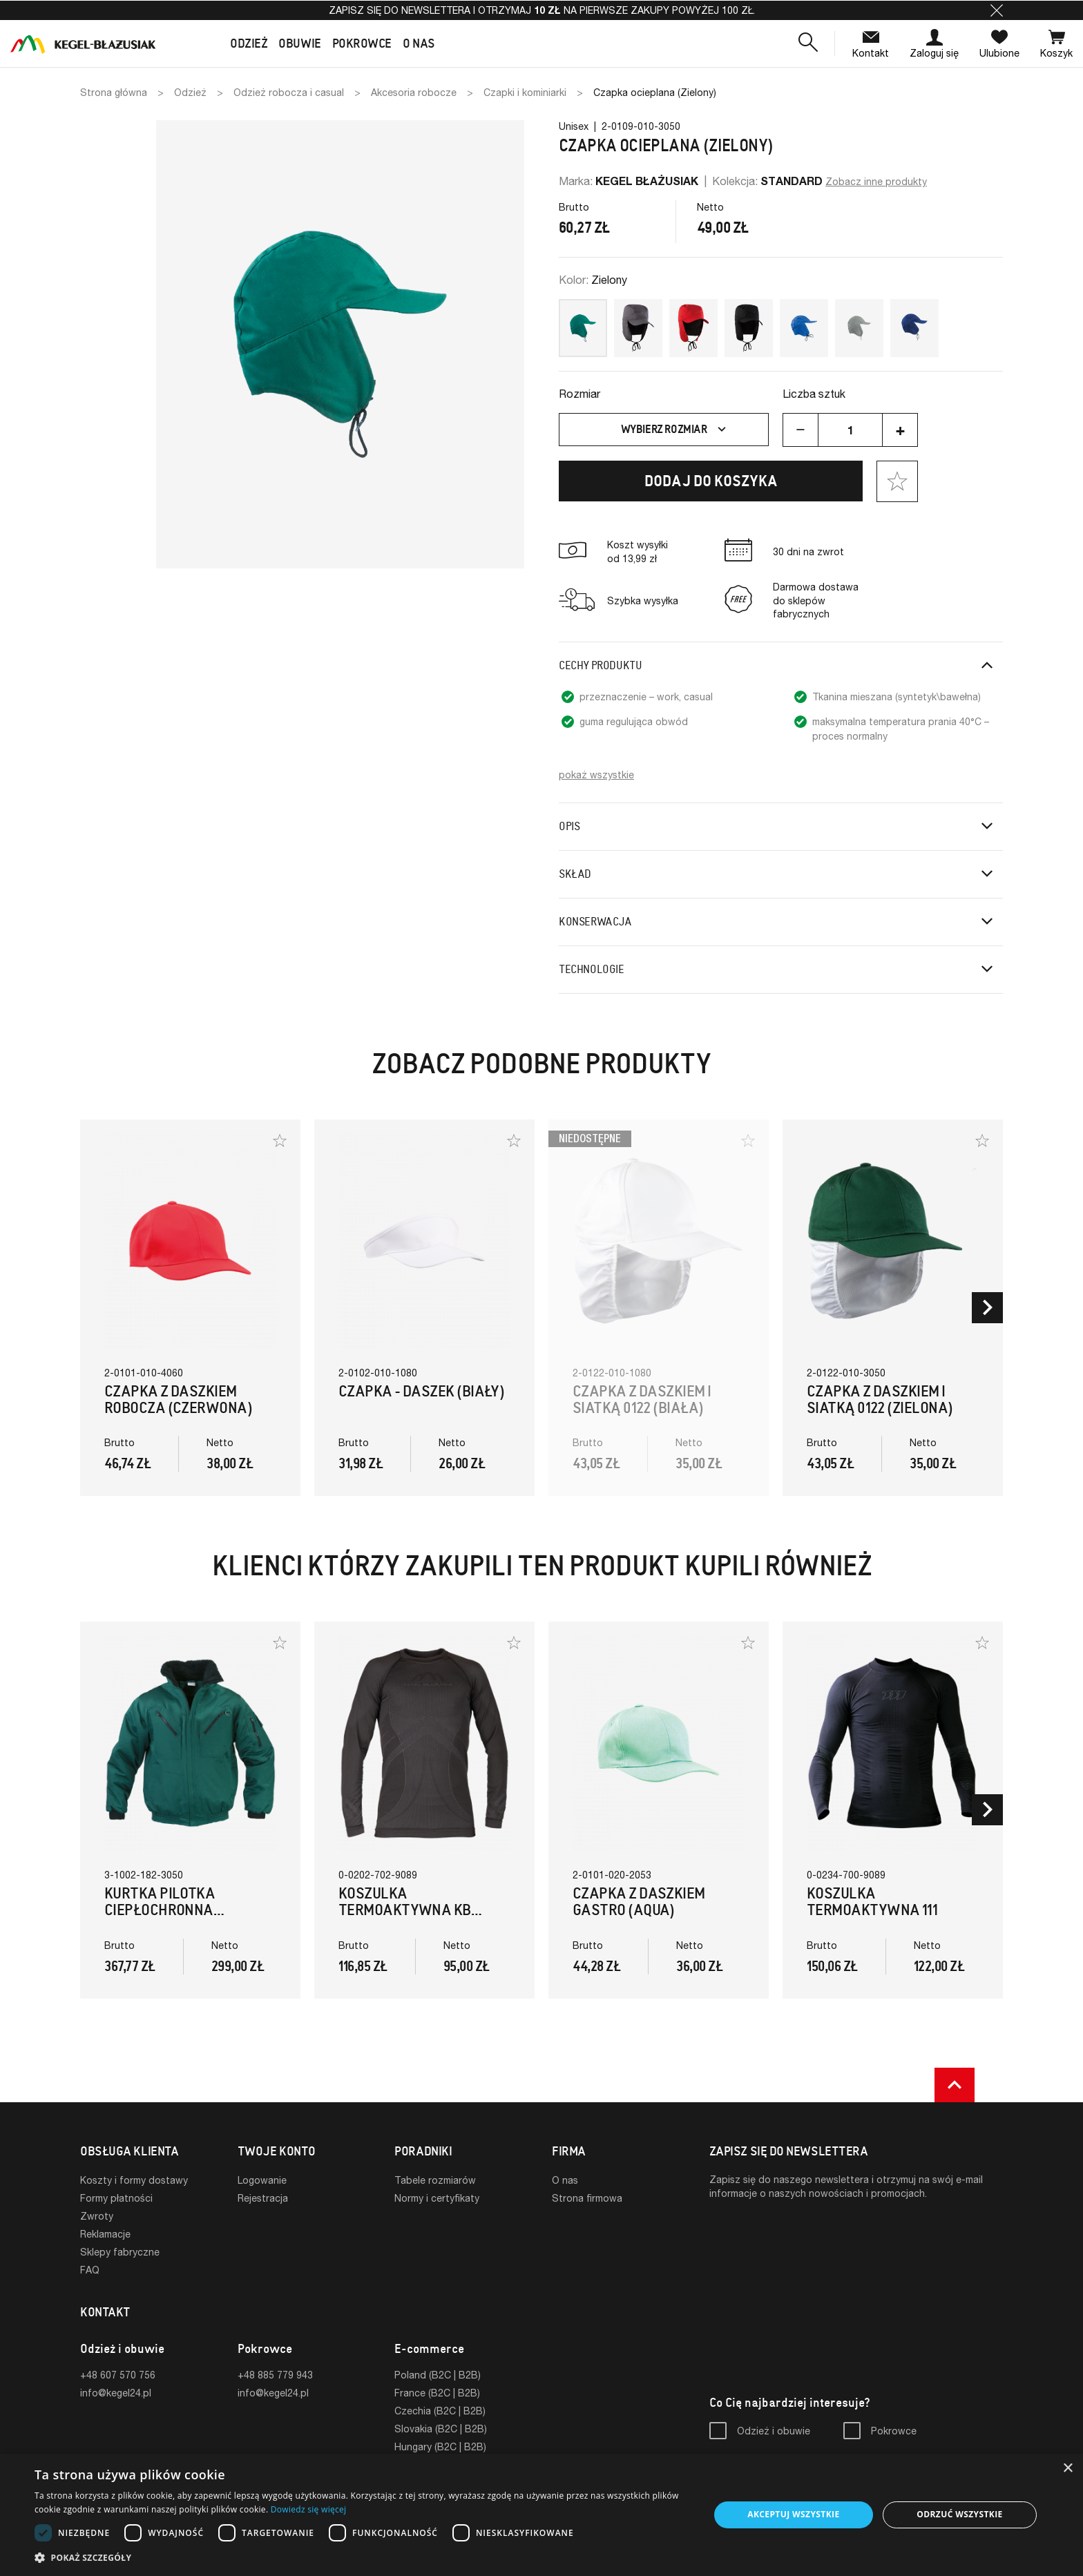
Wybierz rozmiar (675, 429)
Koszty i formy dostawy (134, 2180)
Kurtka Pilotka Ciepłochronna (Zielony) (159, 1909)
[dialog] (541, 2515)
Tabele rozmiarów (435, 2180)
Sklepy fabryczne (120, 2252)
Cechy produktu (600, 665)
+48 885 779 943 (275, 2375)
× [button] (1067, 2468)
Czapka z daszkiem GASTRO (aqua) (639, 1901)
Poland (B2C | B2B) (437, 2375)
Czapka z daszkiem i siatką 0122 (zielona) (879, 1399)
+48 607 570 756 (117, 2375)
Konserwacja (595, 921)
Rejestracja (263, 2198)
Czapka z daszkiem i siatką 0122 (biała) (642, 1399)
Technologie (591, 969)
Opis (569, 826)
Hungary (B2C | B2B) (440, 2446)
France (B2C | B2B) (437, 2393)
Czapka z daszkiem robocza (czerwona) (178, 1399)
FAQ (89, 2270)
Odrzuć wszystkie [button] (959, 2514)
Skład (575, 874)
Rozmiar (579, 393)
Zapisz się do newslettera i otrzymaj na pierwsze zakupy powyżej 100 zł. (542, 10)
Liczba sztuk (814, 393)
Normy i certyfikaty (436, 2198)
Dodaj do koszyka (711, 481)
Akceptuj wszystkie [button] (793, 2514)
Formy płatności (116, 2198)
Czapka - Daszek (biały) (421, 1391)
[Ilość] (850, 430)
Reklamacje (105, 2234)
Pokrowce (894, 2430)
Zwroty (96, 2216)
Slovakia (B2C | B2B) (440, 2428)
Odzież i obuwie (773, 2430)
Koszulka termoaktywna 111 (872, 1901)
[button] (996, 10)
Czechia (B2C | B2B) (440, 2410)
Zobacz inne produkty (876, 181)
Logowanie (262, 2180)
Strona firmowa (587, 2198)
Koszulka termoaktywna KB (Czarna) (404, 1909)
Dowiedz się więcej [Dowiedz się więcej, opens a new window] (309, 2509)
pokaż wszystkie (596, 774)
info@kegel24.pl (115, 2393)
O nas (565, 2180)
